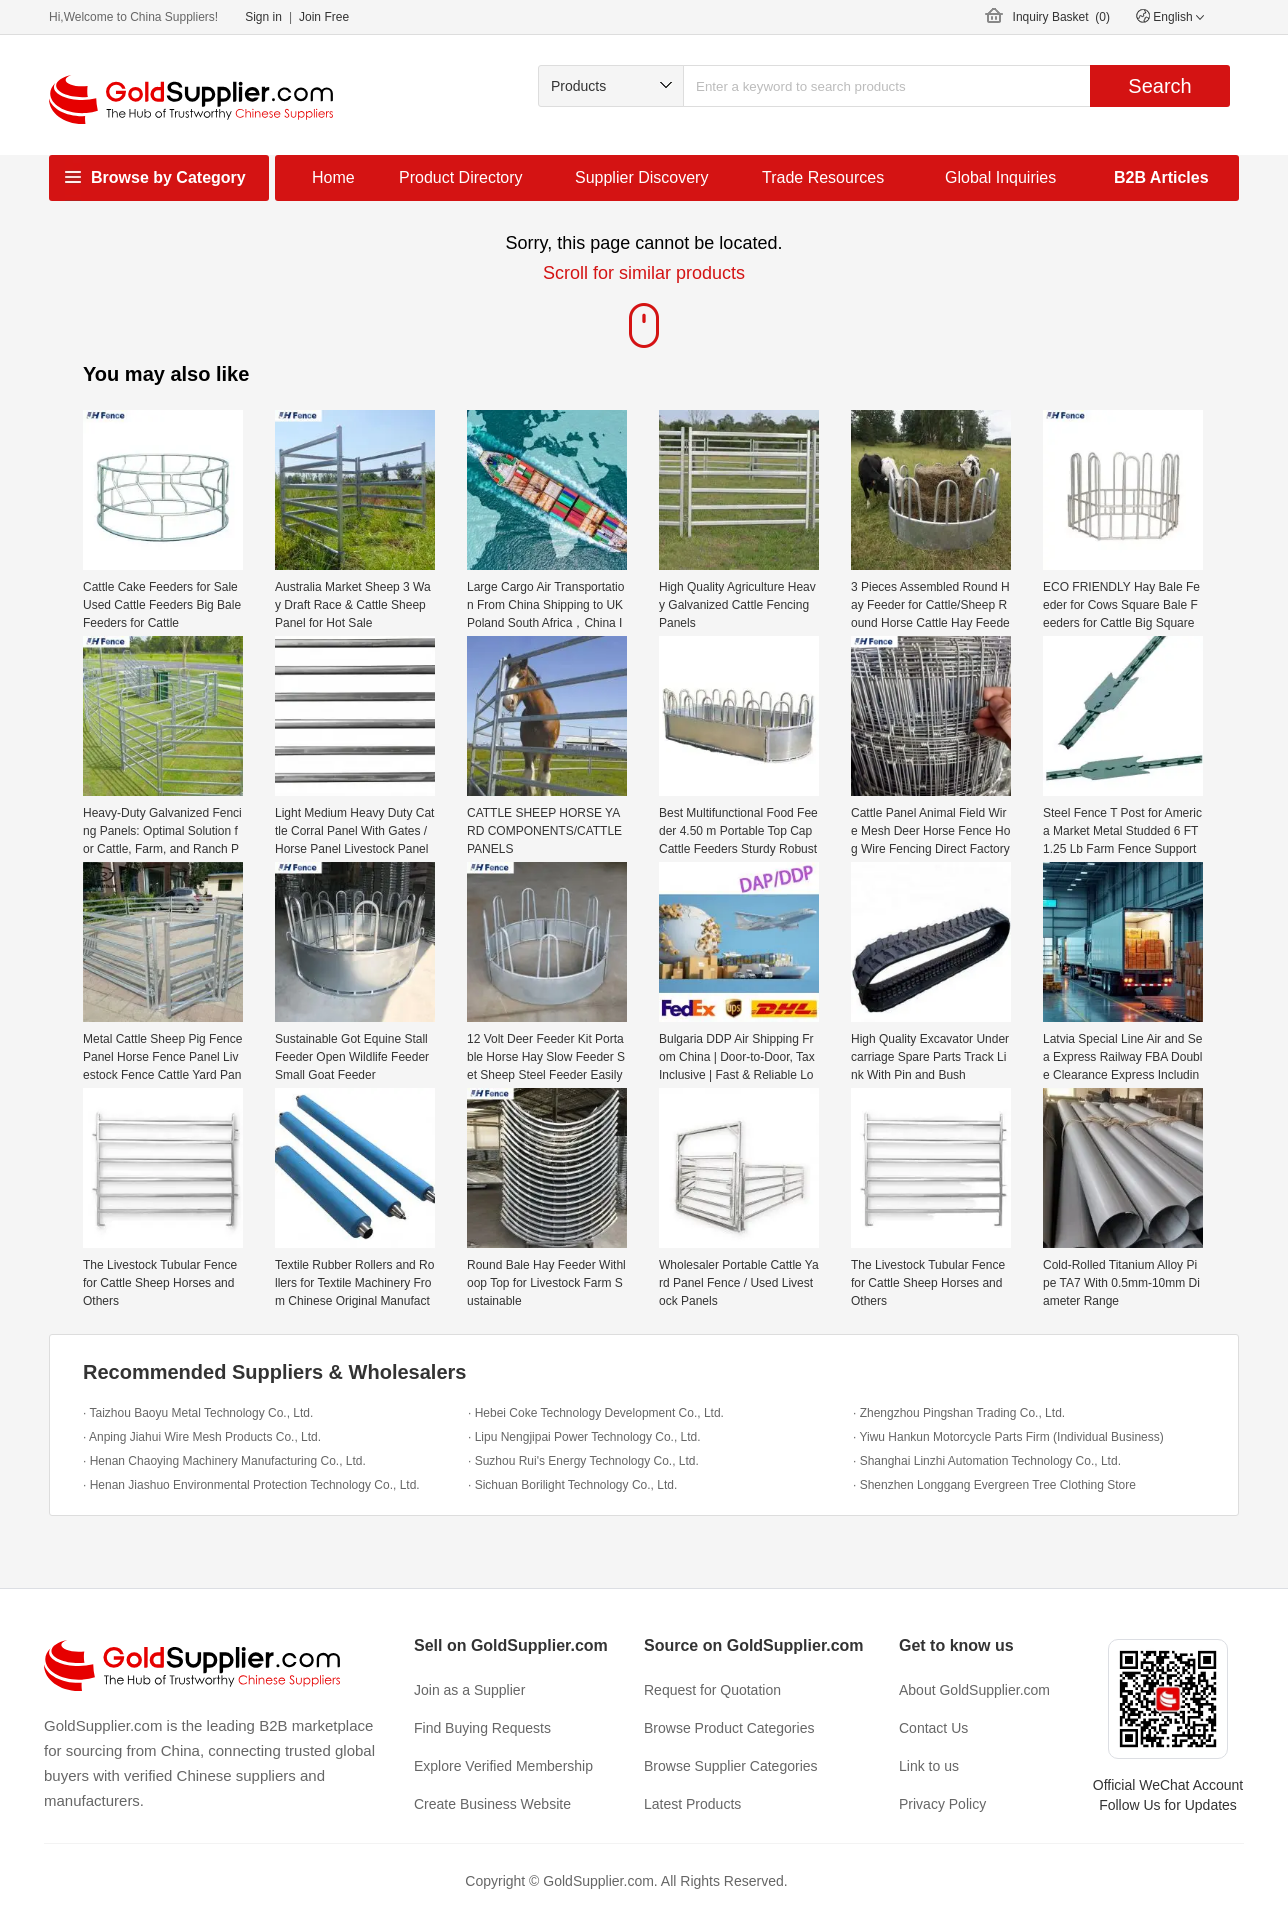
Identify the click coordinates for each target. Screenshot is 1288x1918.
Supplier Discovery (641, 177)
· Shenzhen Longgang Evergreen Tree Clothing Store (994, 1485)
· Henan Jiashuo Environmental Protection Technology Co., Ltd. (251, 1485)
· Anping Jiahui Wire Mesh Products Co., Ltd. (202, 1437)
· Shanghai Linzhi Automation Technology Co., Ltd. (987, 1461)
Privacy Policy (942, 1804)
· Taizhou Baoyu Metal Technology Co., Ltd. (198, 1413)
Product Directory (461, 177)
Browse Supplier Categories (731, 1766)
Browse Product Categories (729, 1728)
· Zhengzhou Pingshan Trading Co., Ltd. (959, 1413)
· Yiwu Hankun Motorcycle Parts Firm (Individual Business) (1008, 1437)
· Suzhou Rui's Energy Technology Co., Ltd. (583, 1461)
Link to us (929, 1766)
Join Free (324, 17)
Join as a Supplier (469, 1690)
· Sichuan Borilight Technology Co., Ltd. (572, 1485)
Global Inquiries (1000, 177)
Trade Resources (823, 177)
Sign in (263, 17)
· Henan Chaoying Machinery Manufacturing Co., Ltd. (224, 1461)
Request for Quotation (712, 1690)
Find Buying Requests (482, 1728)
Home (333, 177)
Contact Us (933, 1728)
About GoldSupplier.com (974, 1690)
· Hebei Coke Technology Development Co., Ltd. (596, 1413)
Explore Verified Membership (503, 1766)
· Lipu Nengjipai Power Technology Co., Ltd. (584, 1437)
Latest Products (692, 1804)
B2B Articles (1161, 177)
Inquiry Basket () (1061, 17)
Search (1159, 86)
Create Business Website (492, 1804)
